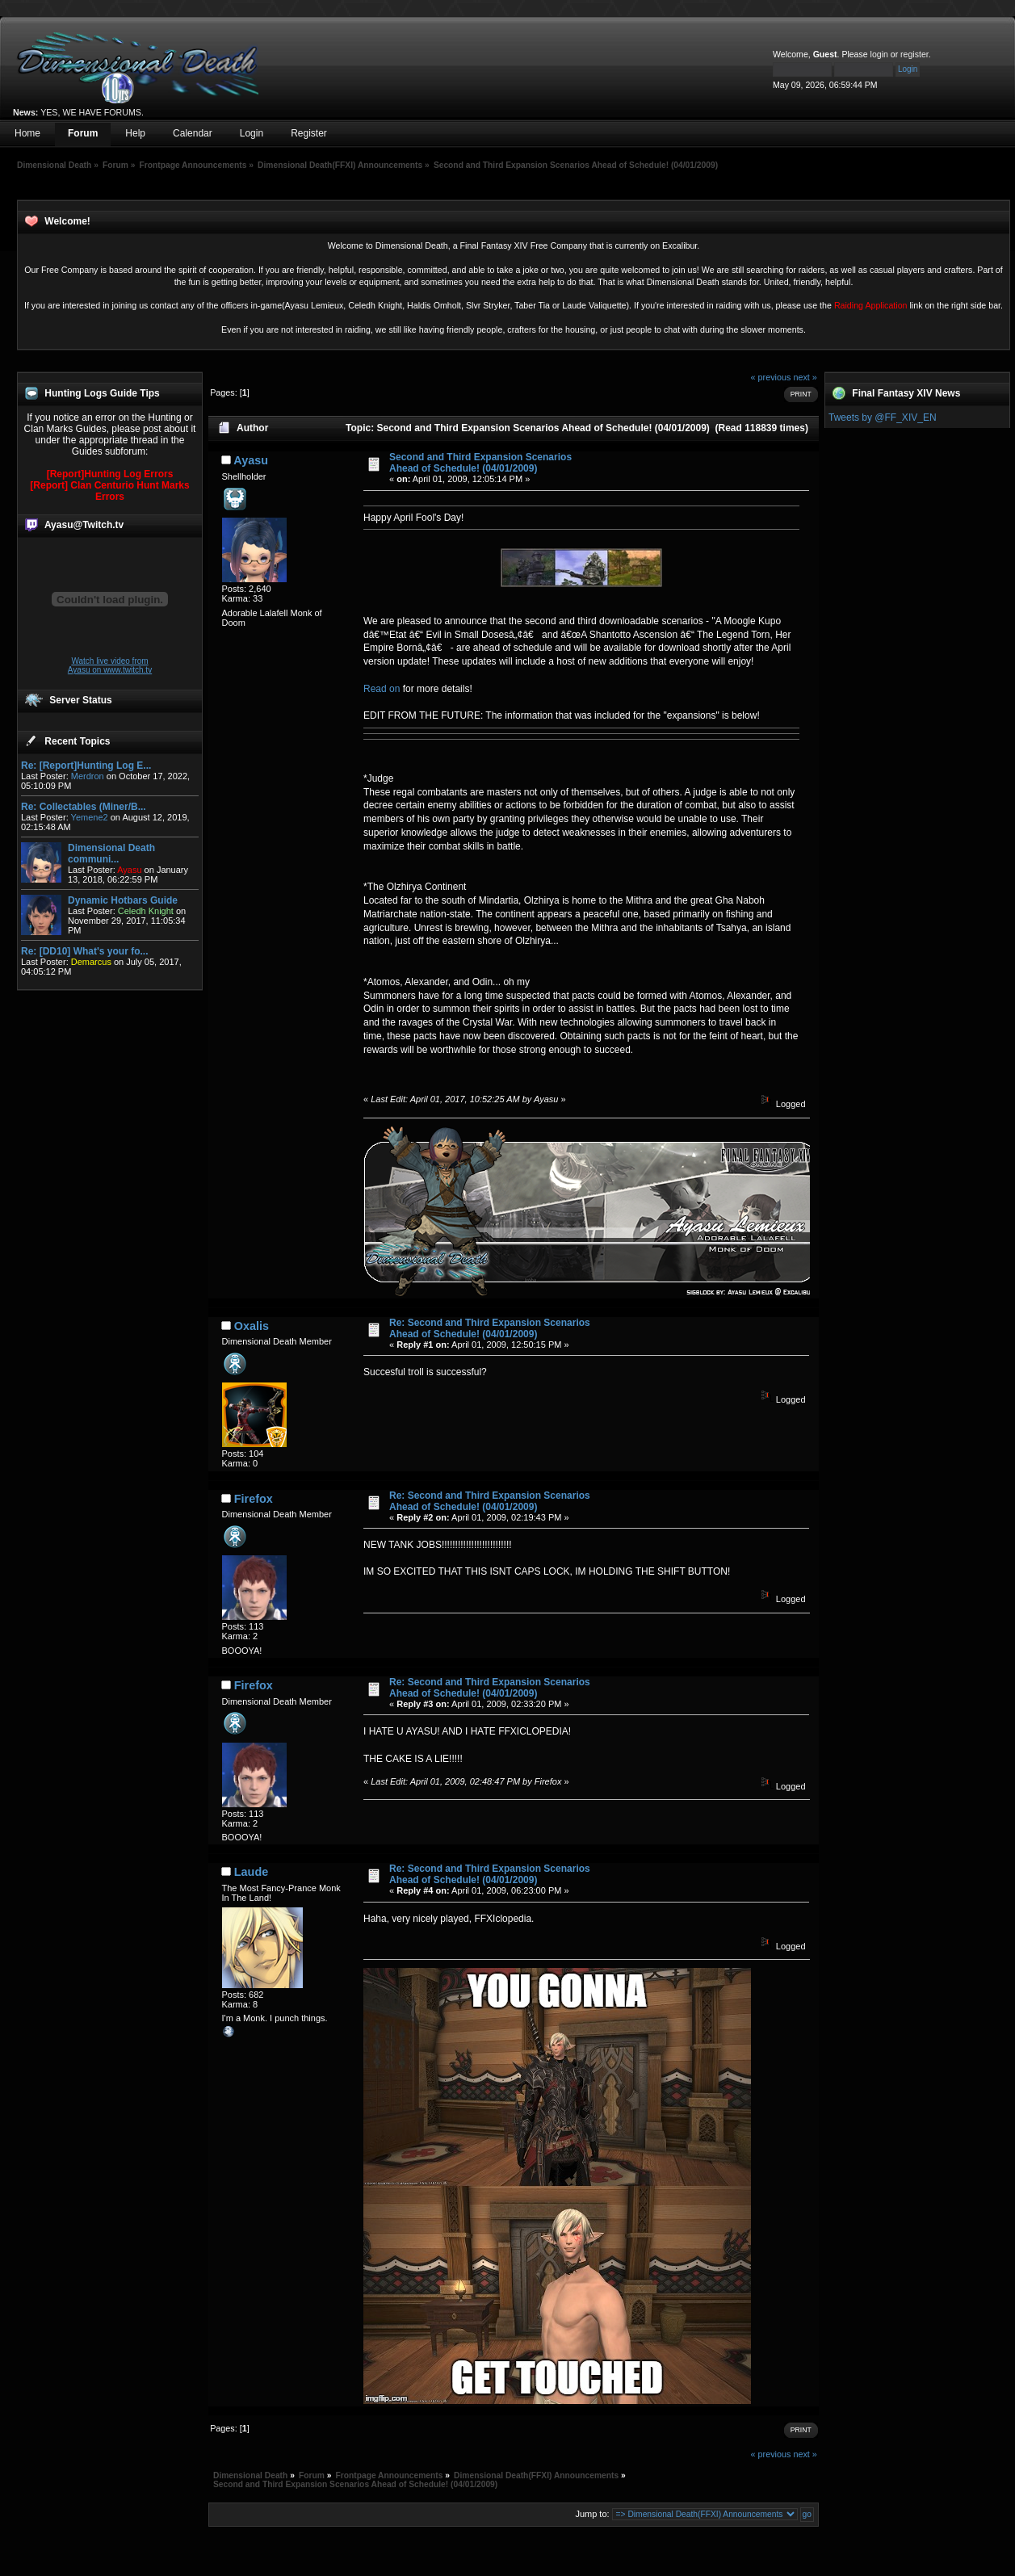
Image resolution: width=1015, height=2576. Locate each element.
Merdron (87, 776)
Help (135, 133)
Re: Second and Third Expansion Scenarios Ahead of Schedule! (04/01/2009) (489, 1328)
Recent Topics (77, 741)
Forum (83, 133)
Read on (383, 688)
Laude (251, 1871)
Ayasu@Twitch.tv (84, 525)
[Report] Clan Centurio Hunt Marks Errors (109, 491)
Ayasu (250, 460)
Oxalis (251, 1325)
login (879, 54)
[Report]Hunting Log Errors (110, 474)
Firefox (253, 1498)
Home (27, 133)
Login (251, 133)
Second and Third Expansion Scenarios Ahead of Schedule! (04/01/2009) (480, 462)
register (914, 54)
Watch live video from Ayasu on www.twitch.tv (110, 665)
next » (804, 377)
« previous (771, 377)
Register (309, 133)
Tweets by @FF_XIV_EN (882, 417)
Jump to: (592, 2514)
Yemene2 (89, 817)
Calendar (192, 133)
